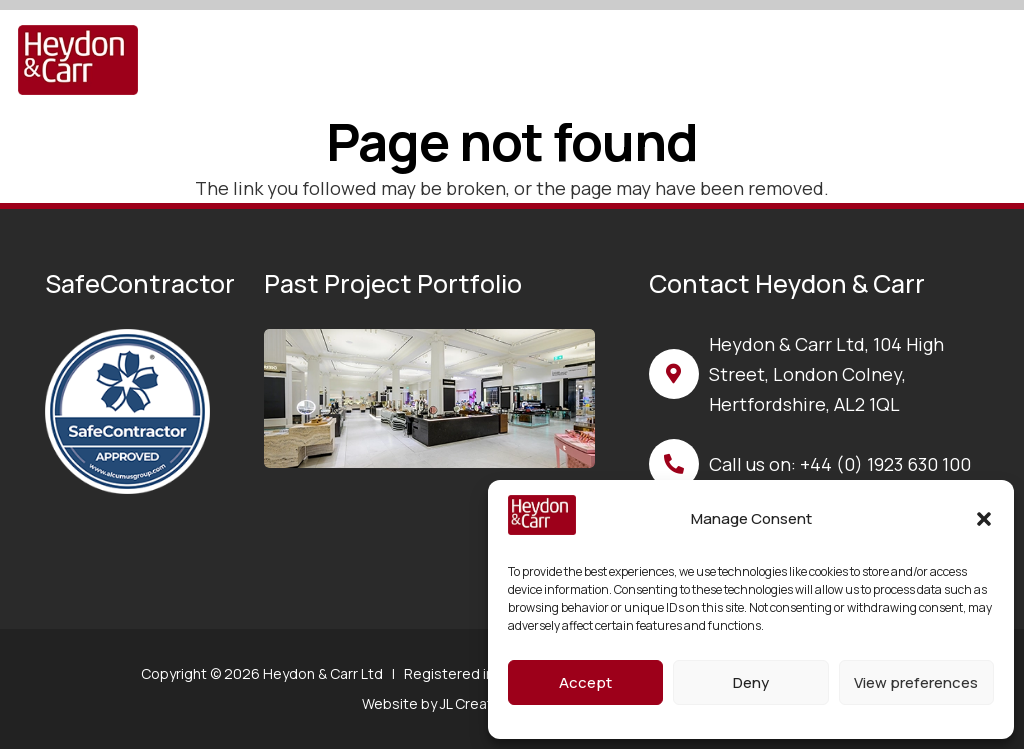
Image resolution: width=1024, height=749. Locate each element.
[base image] (429, 398)
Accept (585, 682)
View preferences (916, 682)
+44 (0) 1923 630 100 (885, 464)
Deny (751, 682)
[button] (984, 519)
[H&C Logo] (78, 60)
